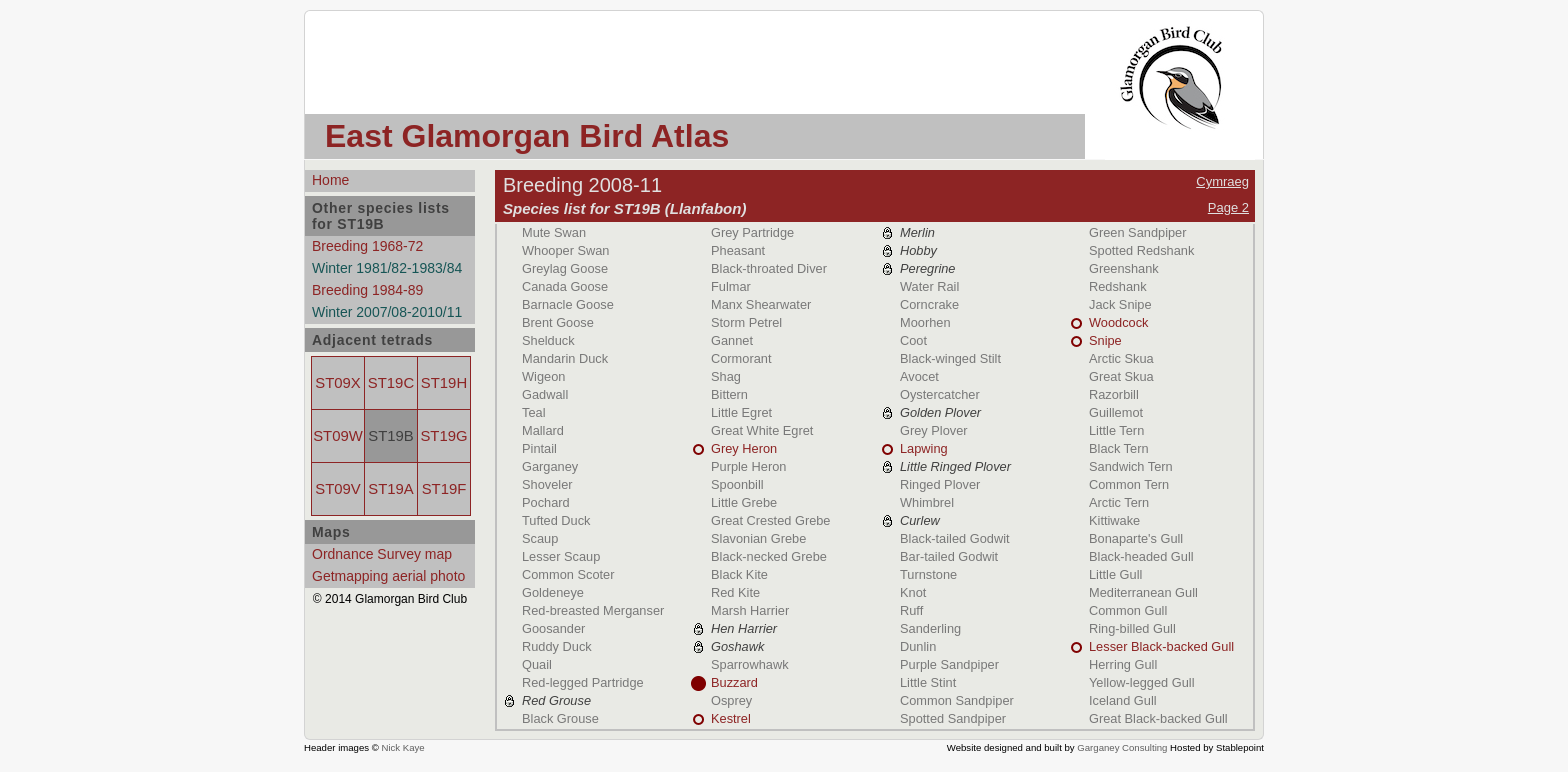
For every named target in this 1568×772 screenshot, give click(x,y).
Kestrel (731, 718)
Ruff (911, 610)
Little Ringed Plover (955, 466)
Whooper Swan (566, 250)
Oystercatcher (940, 394)
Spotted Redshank (1141, 250)
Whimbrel (927, 502)
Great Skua (1121, 376)
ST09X (337, 383)
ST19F (444, 489)
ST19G (443, 436)
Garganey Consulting (1122, 747)
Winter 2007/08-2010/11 (387, 312)
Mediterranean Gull (1143, 592)
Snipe (1105, 340)
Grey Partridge (752, 232)
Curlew (920, 520)
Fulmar (731, 286)
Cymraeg (1222, 181)
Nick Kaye (402, 747)
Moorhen (925, 322)
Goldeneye (553, 592)
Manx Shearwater (761, 304)
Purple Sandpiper (949, 664)
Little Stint (928, 682)
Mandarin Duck (565, 358)
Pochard (546, 502)
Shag (726, 376)
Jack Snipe (1120, 304)
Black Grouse (560, 718)
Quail (537, 664)
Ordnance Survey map (382, 554)
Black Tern (1119, 448)
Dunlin (918, 646)
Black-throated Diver (769, 268)
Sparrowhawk (750, 664)
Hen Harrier (744, 628)
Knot (913, 592)
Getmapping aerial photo (388, 576)
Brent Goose (558, 322)
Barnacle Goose (568, 304)
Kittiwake (1114, 520)
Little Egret (741, 412)
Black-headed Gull (1141, 556)
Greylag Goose (565, 268)
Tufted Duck (556, 520)
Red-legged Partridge (583, 682)
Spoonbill (737, 484)
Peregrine (928, 268)
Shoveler (547, 484)
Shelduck (548, 340)
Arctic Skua (1121, 358)
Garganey (550, 466)
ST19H (444, 383)
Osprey (731, 700)
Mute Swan (554, 232)
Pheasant (738, 250)
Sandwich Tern (1131, 466)
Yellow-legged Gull (1142, 682)
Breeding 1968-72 (367, 246)
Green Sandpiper (1137, 232)
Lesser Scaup (561, 556)
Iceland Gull (1123, 700)
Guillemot (1116, 412)
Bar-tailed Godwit (949, 556)
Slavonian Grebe (758, 538)
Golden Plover (940, 412)
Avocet (919, 376)
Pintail (539, 448)
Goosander (553, 628)
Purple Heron (748, 466)
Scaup (540, 538)
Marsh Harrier (750, 610)
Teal (533, 412)
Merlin (917, 232)
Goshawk (737, 646)
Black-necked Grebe (769, 556)
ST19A (390, 489)
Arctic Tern (1119, 502)
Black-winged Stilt (950, 358)
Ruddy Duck (557, 646)
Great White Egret (762, 430)
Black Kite (739, 574)
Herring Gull (1123, 664)
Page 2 (1228, 207)
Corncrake (929, 304)
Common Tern (1129, 484)
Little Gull (1115, 574)
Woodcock (1119, 322)
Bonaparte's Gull (1136, 538)
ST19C (391, 383)
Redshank (1118, 286)
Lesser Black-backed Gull (1161, 646)
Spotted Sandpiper (953, 718)
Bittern (729, 394)
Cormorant (741, 358)
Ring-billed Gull (1132, 628)
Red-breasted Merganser (593, 610)
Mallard (543, 430)
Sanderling (930, 628)
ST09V (337, 489)
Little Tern (1116, 430)
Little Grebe (744, 502)
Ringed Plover (940, 484)
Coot (913, 340)
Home (330, 180)
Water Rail (929, 286)
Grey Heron (744, 448)
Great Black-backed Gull (1158, 718)
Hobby (918, 250)
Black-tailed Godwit (955, 538)
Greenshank (1124, 268)
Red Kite (735, 592)
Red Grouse (556, 700)
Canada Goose (565, 286)
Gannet (732, 340)
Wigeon (543, 376)
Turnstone (928, 574)
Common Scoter (568, 574)
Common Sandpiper (957, 700)
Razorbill (1114, 394)
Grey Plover (934, 430)
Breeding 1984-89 (367, 290)
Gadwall (545, 394)
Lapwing (924, 448)
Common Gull (1128, 610)
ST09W (338, 436)
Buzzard (734, 682)
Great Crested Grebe (771, 520)
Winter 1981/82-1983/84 (387, 268)
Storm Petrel (746, 322)
